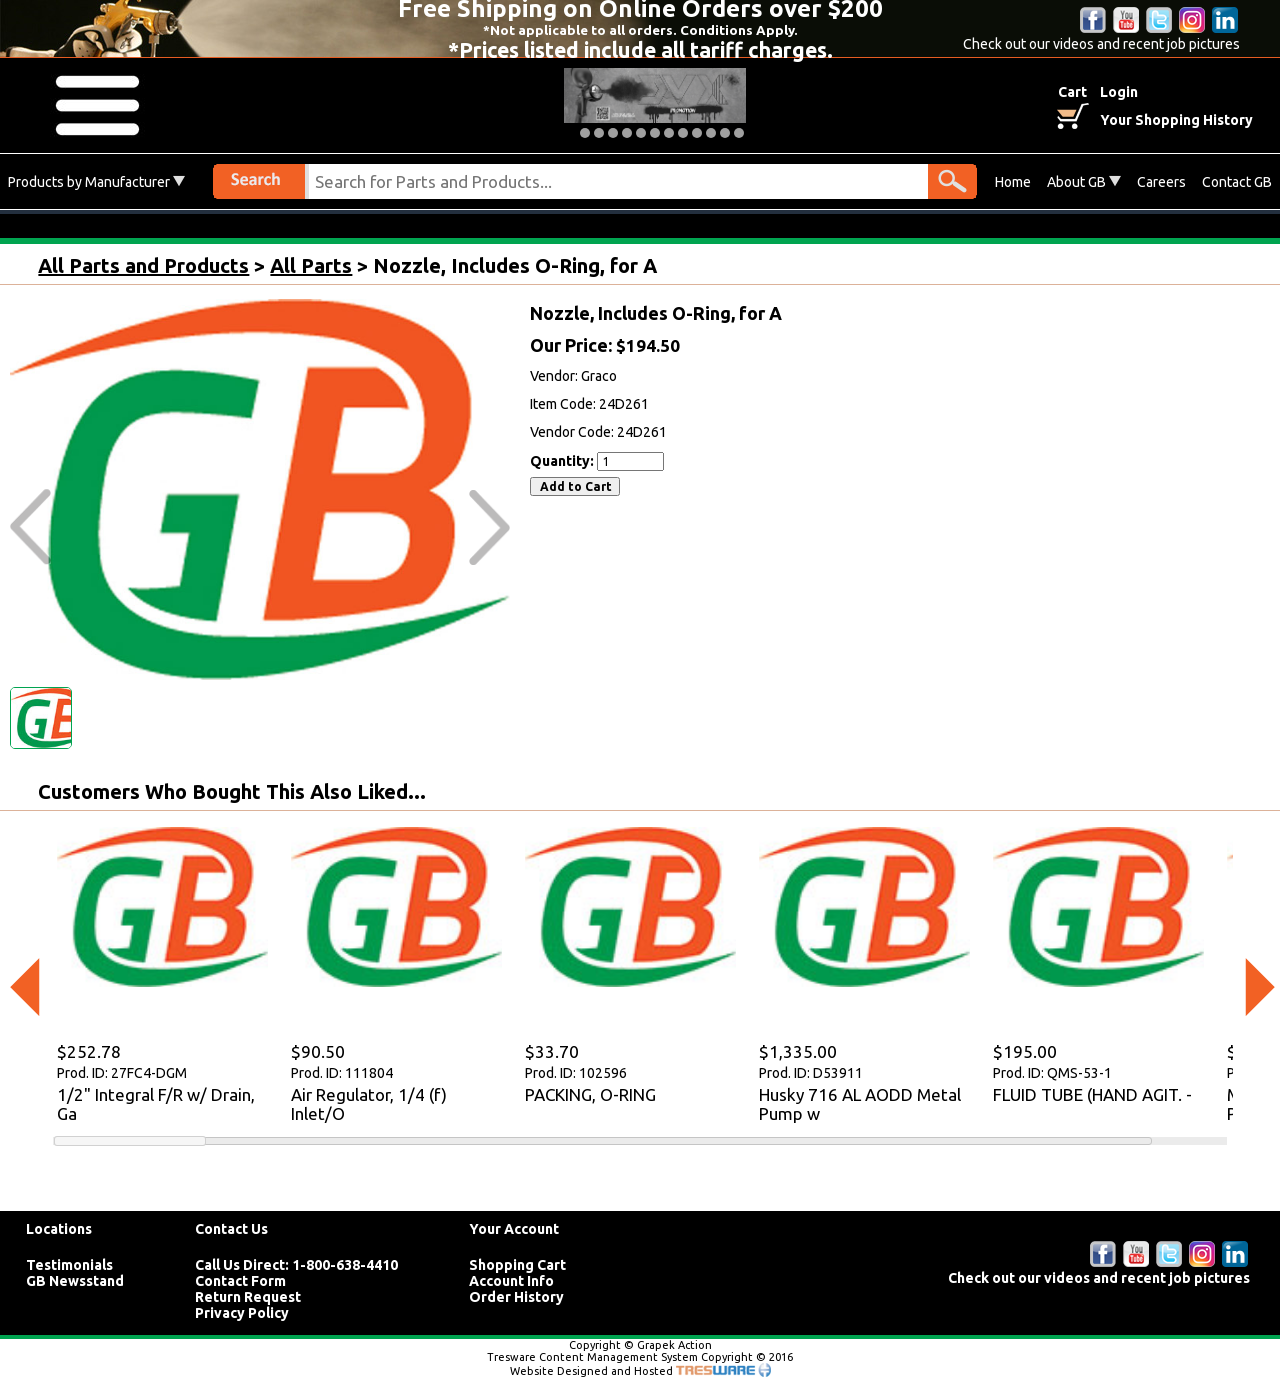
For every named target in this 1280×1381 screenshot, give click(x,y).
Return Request (248, 1297)
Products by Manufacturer (96, 182)
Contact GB (1237, 182)
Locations (59, 1229)
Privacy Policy (242, 1313)
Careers (1161, 182)
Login (1119, 92)
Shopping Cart (517, 1265)
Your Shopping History (1176, 120)
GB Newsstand (75, 1281)
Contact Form (240, 1281)
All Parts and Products (143, 265)
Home (1013, 182)
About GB (1084, 182)
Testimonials (69, 1265)
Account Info (511, 1281)
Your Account (514, 1229)
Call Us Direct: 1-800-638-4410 (296, 1265)
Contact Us (231, 1229)
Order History (516, 1297)
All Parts (311, 265)
